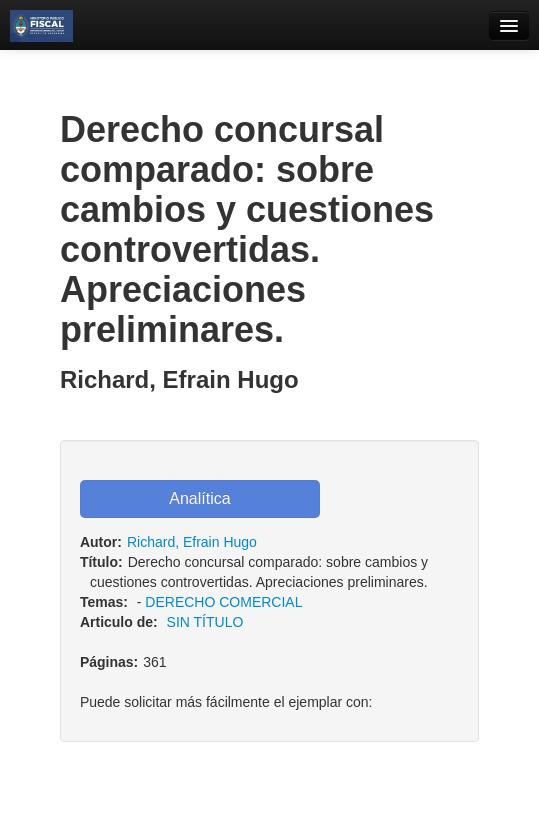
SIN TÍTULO (205, 622)
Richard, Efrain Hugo (192, 542)
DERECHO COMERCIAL (223, 602)
